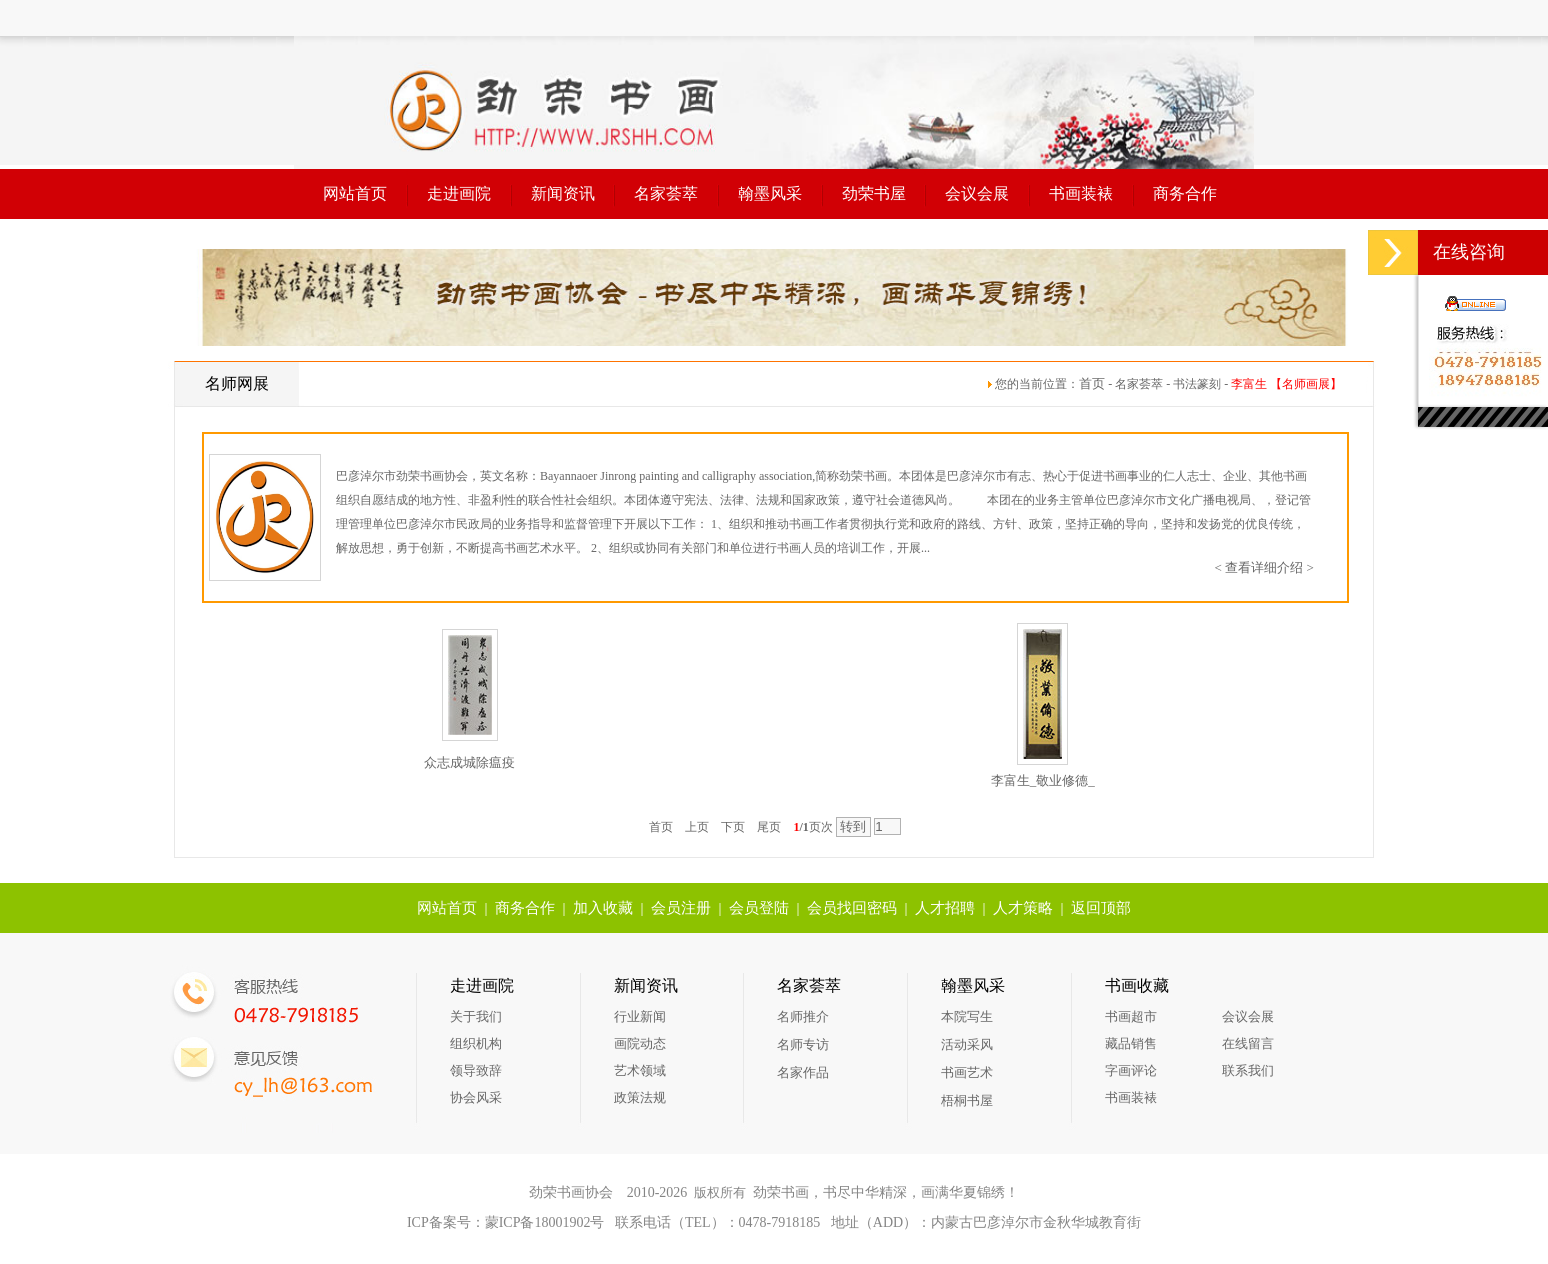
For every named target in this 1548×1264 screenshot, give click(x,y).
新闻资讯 (563, 193)
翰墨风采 (770, 193)
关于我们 (476, 1016)
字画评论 (1131, 1070)
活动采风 (967, 1044)
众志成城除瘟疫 (469, 762)
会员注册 (681, 908)
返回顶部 (1101, 908)
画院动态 (640, 1043)
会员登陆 (759, 908)
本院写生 (967, 1016)
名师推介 (803, 1016)
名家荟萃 (666, 193)
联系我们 (1248, 1070)
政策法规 (640, 1097)
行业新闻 (640, 1016)
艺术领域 (640, 1070)
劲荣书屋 (874, 193)
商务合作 (1185, 193)
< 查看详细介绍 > (1264, 567)
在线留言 (1248, 1043)
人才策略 (1023, 908)
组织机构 (476, 1043)
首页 (1092, 383)
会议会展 (977, 193)
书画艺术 (967, 1072)
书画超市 (1131, 1016)
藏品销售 (1131, 1043)
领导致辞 (476, 1070)
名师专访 (803, 1044)
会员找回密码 (852, 908)
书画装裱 (1081, 193)
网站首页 (355, 193)
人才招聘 (945, 908)
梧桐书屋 (967, 1100)
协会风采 (476, 1097)
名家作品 (803, 1072)
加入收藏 (603, 908)
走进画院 (459, 193)
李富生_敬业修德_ (1043, 780)
